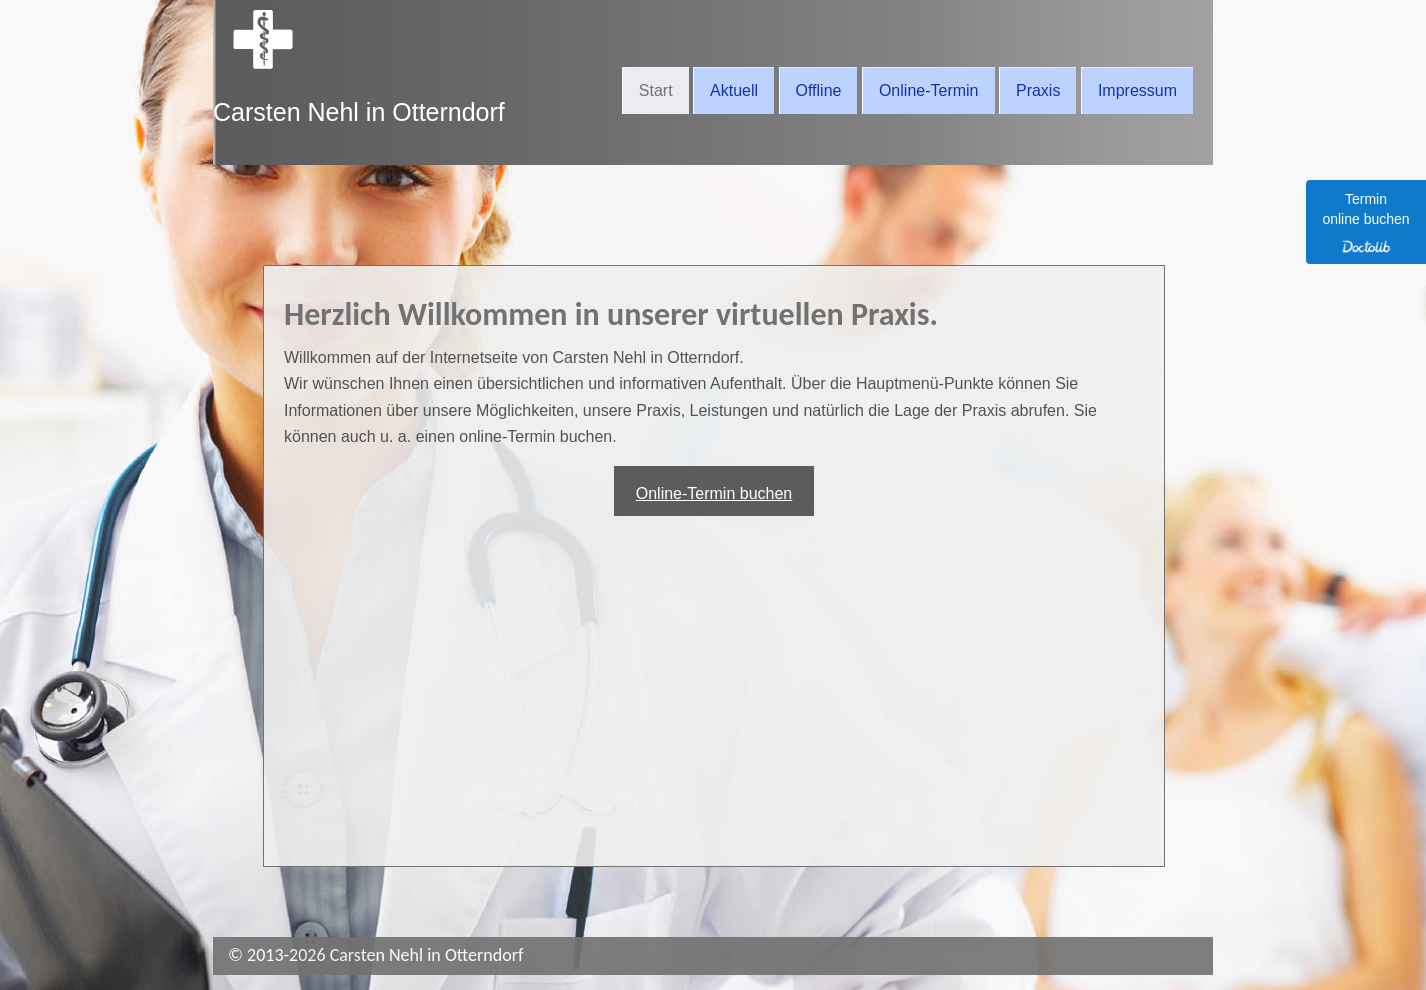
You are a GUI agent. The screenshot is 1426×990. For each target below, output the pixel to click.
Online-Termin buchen (714, 493)
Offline (819, 90)
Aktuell (734, 90)
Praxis (1038, 90)
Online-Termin (929, 90)
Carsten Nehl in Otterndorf (359, 112)
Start (656, 90)
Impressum (1137, 90)
